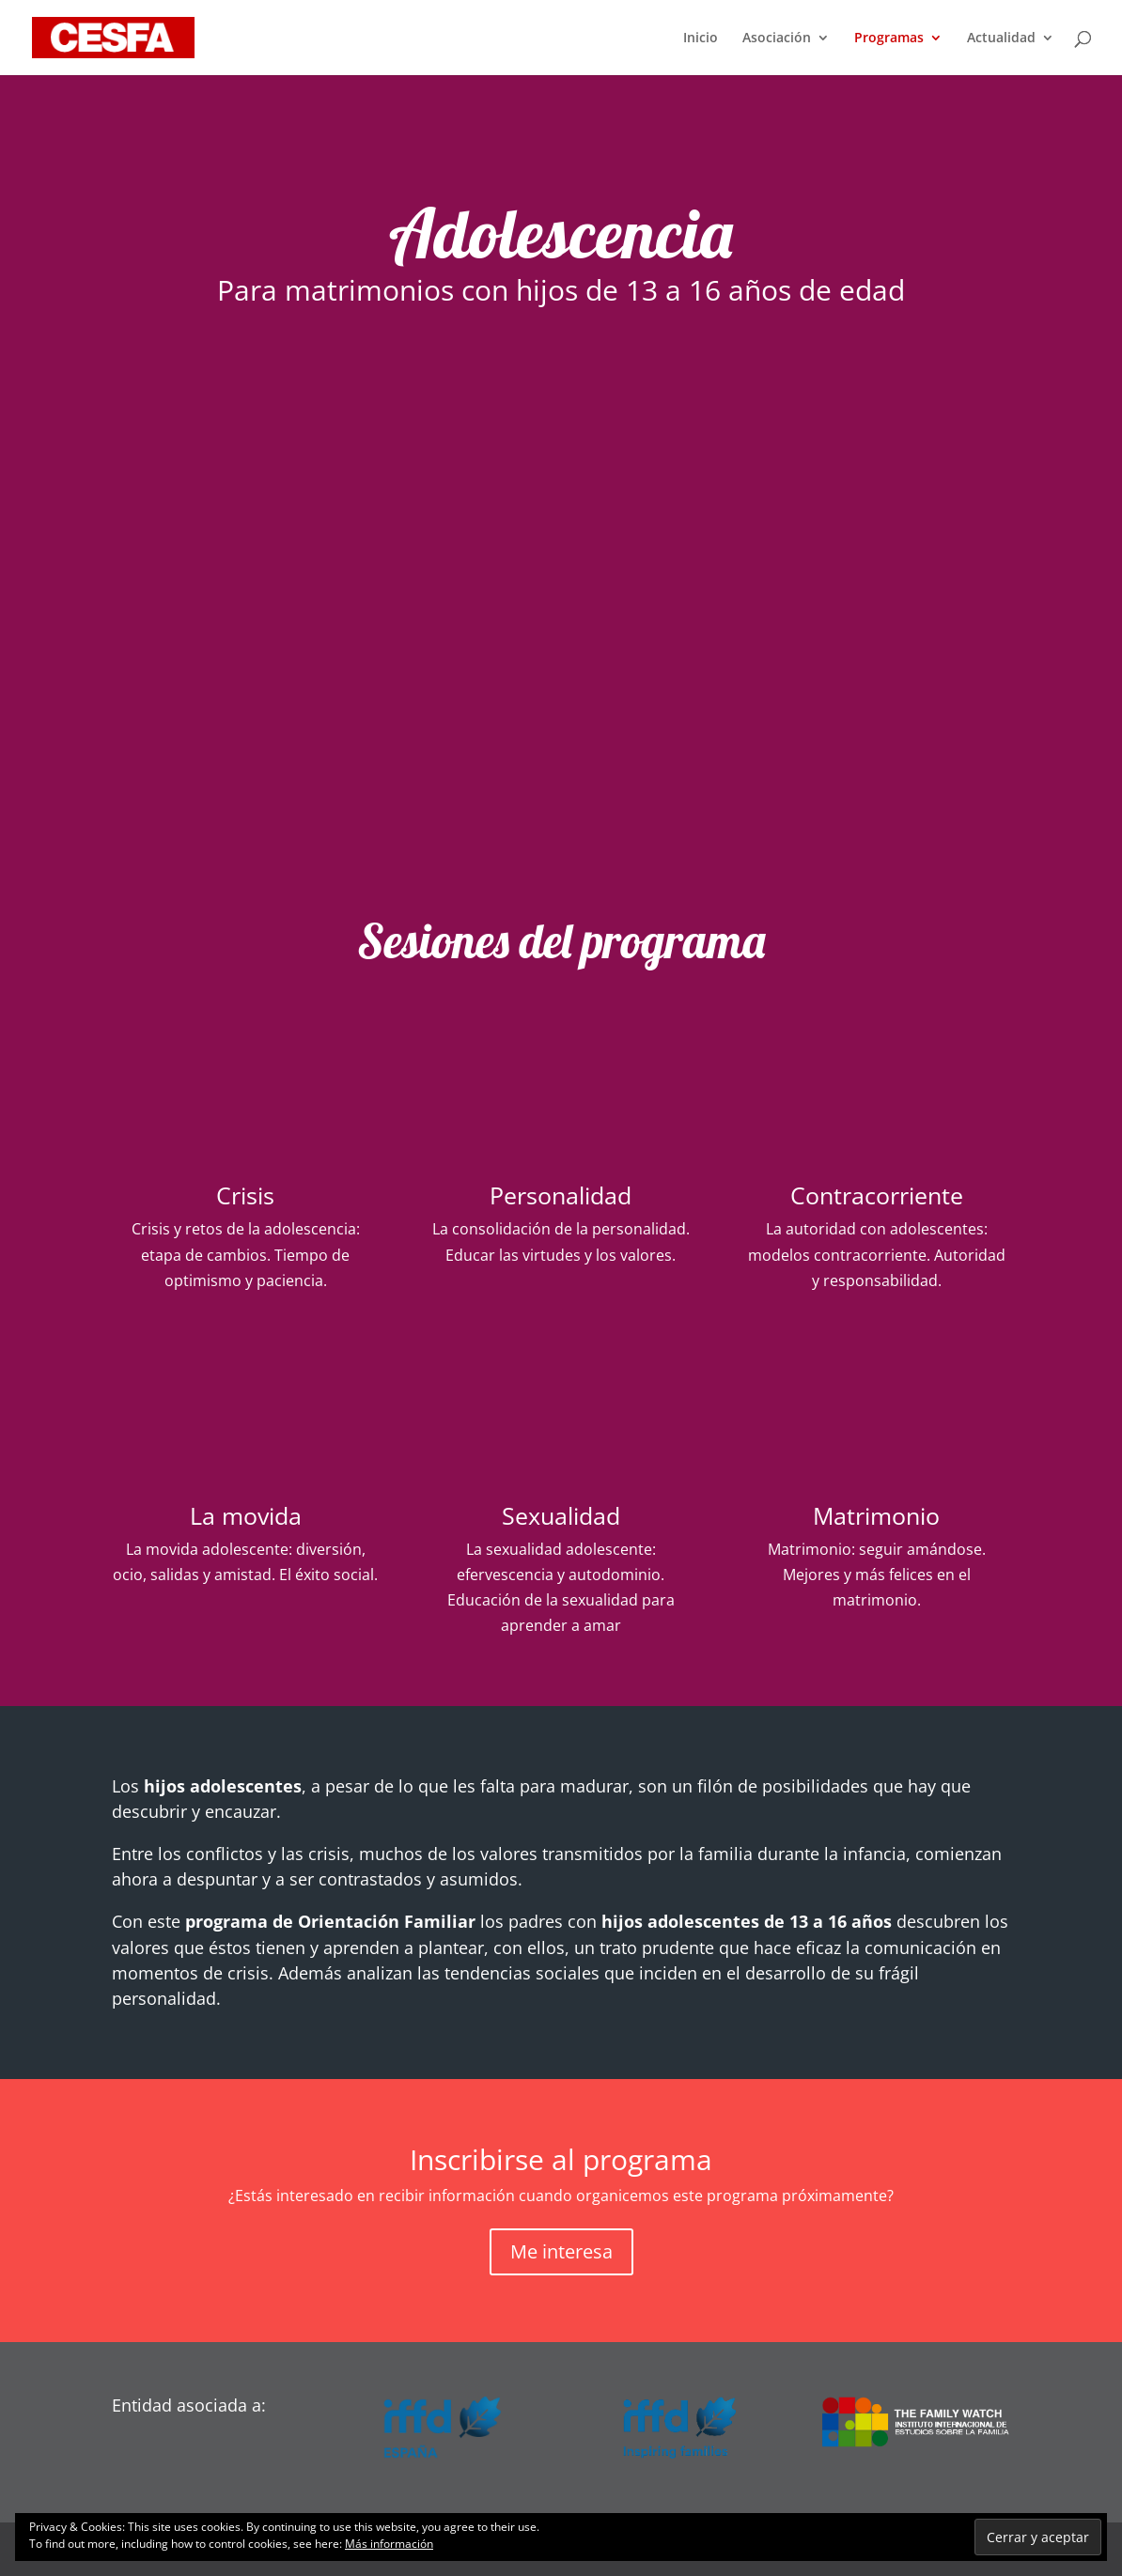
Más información (389, 2544)
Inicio (700, 38)
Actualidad (1001, 38)
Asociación (776, 38)
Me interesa (561, 2251)
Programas (889, 38)
